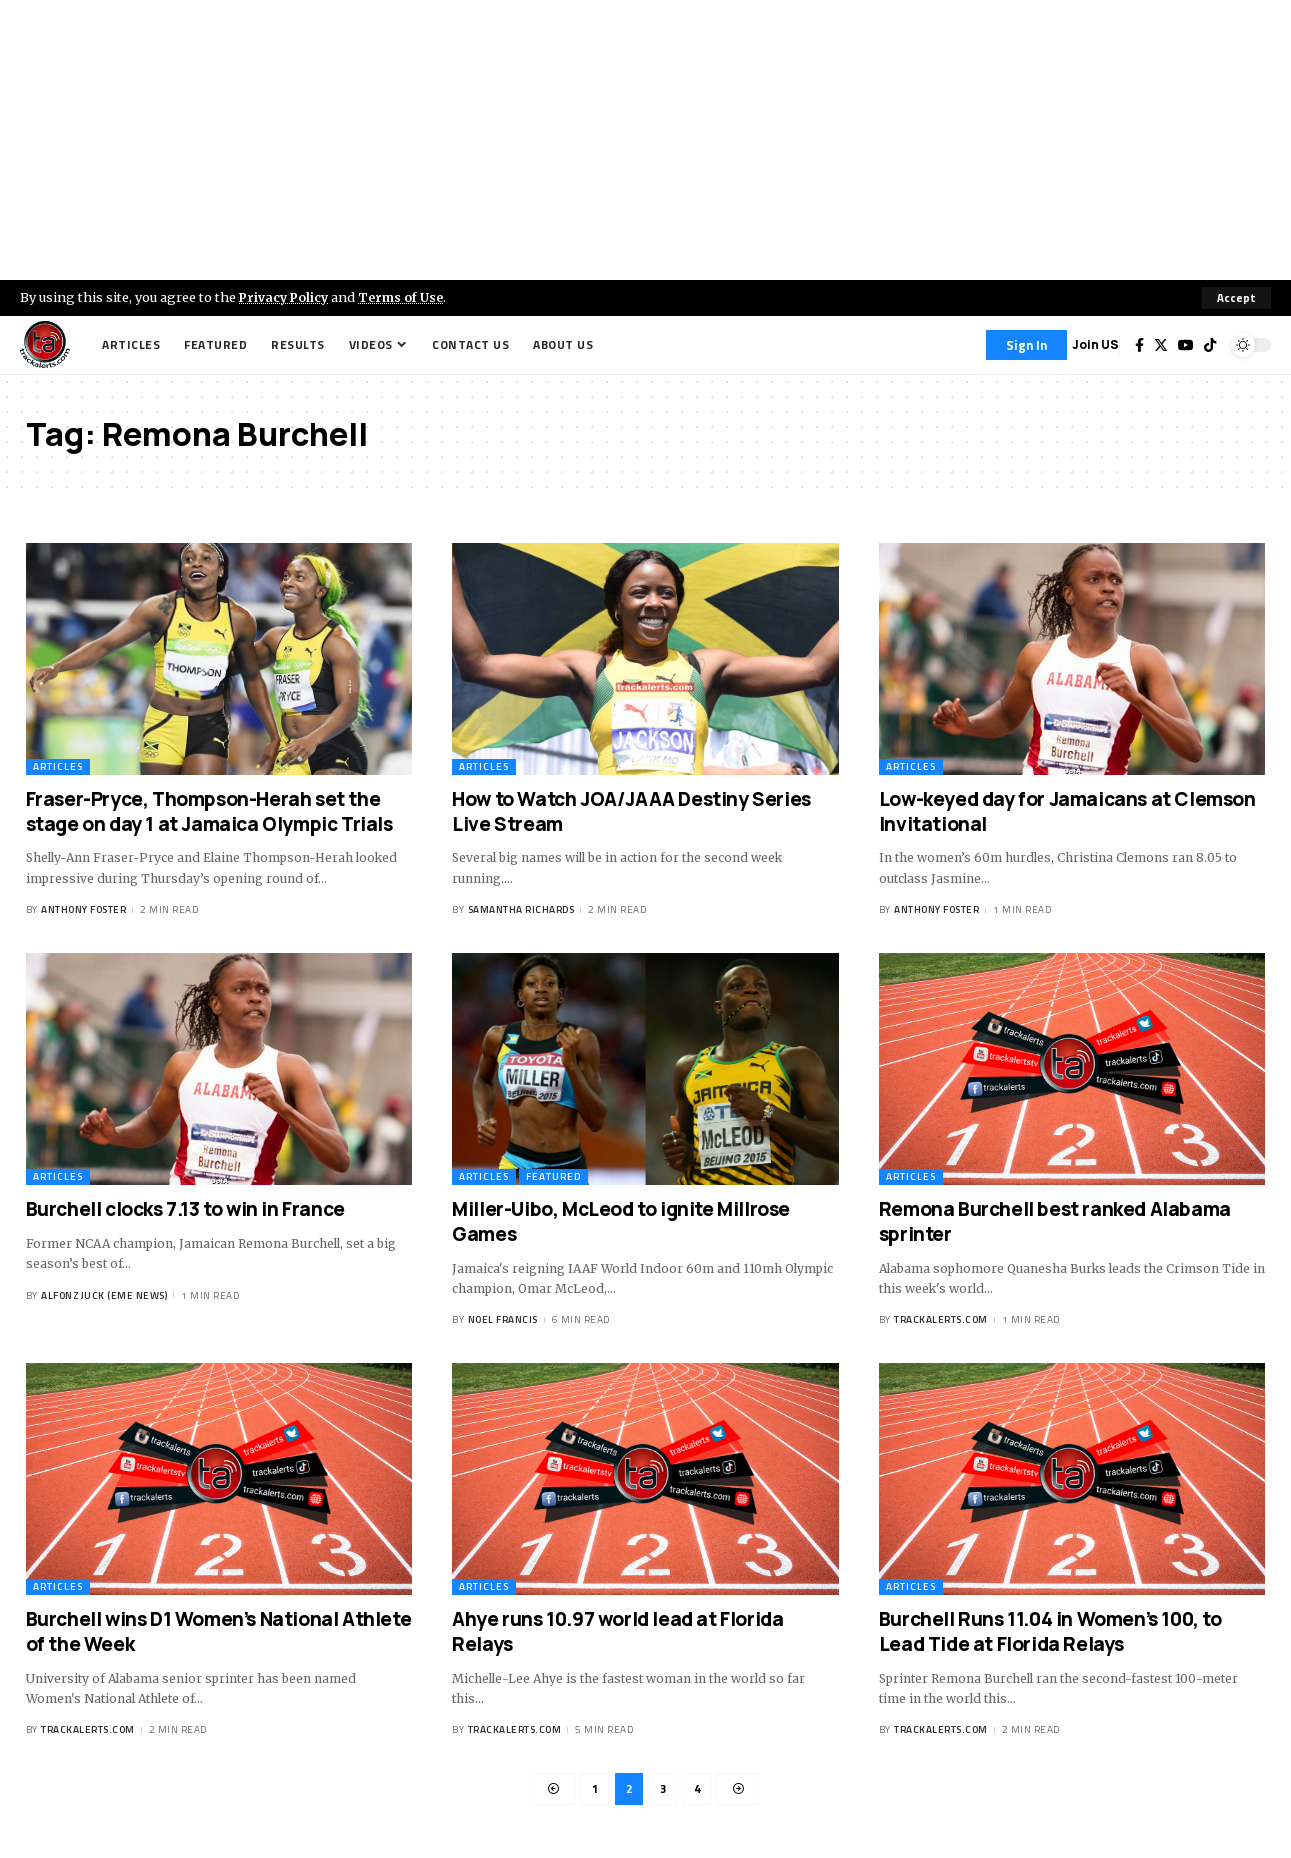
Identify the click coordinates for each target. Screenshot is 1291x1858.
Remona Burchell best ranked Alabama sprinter (1055, 1221)
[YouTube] (1186, 345)
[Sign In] (1026, 345)
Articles (58, 766)
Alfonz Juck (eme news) (104, 1295)
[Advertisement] (646, 140)
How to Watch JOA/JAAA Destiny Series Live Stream (631, 811)
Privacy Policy (286, 297)
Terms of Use (406, 297)
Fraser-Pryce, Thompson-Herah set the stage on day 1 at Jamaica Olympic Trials (209, 811)
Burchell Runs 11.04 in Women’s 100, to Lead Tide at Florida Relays (1050, 1632)
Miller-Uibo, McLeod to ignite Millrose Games (621, 1221)
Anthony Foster (83, 910)
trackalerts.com (941, 1320)
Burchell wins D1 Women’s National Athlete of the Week (219, 1632)
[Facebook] (1139, 345)
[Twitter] (1161, 345)
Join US (1095, 344)
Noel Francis (503, 1320)
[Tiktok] (1210, 345)
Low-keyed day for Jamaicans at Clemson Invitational (1067, 811)
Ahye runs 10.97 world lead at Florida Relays (617, 1632)
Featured (553, 1176)
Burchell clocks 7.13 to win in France (185, 1209)
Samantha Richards (521, 910)
